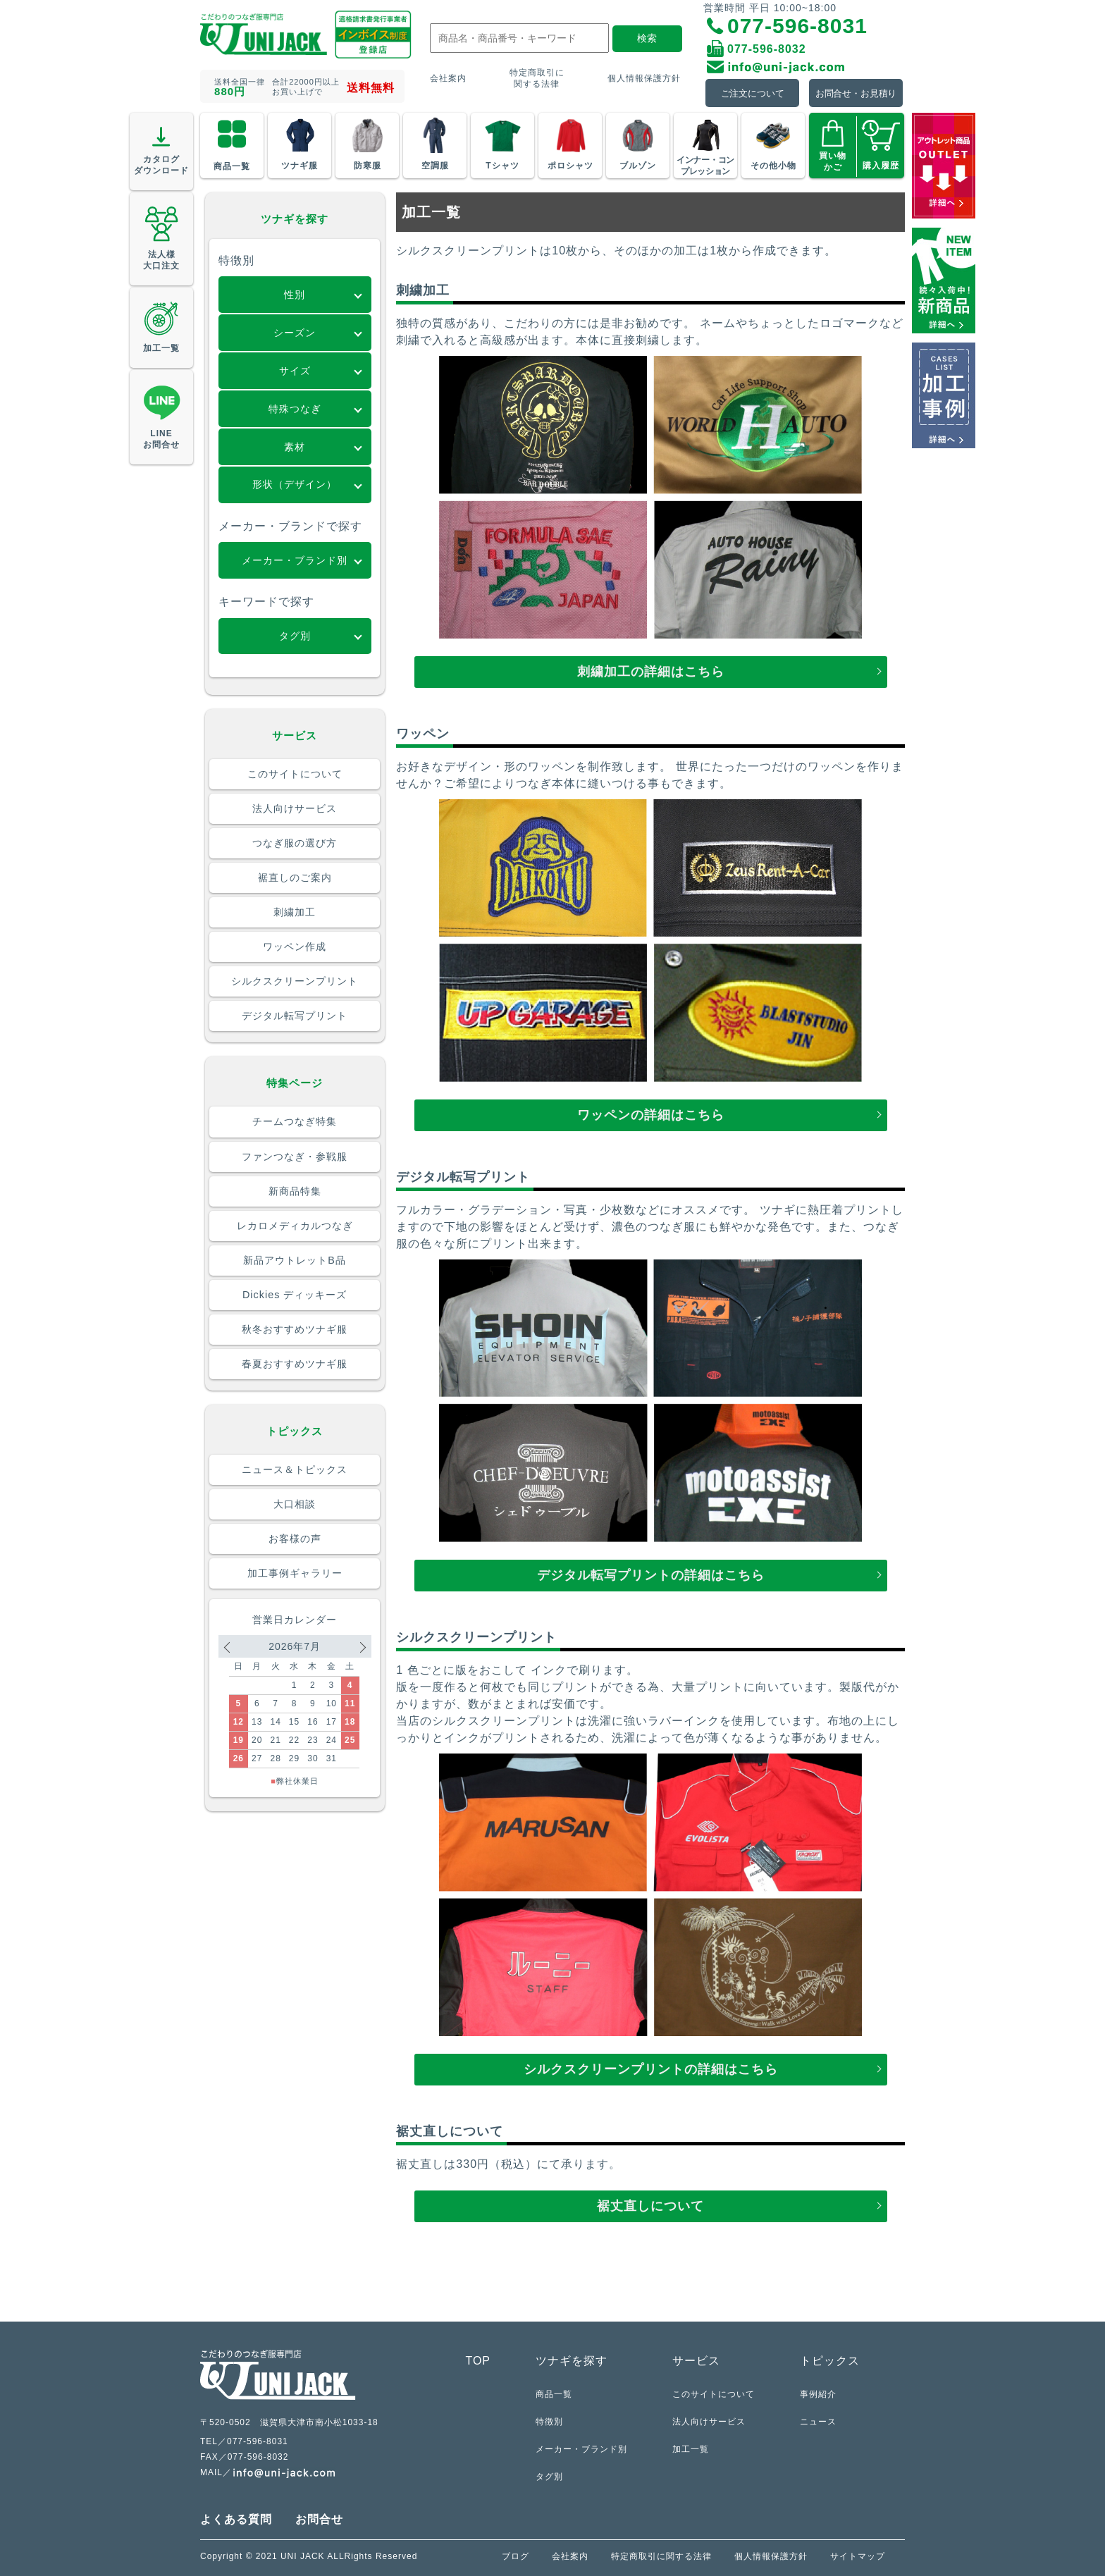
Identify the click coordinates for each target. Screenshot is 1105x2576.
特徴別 (549, 2421)
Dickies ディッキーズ (294, 1294)
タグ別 (549, 2476)
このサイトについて (294, 773)
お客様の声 (294, 1538)
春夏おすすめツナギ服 (294, 1363)
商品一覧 (554, 2393)
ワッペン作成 (294, 946)
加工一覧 (690, 2448)
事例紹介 (818, 2393)
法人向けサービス (294, 808)
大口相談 (294, 1504)
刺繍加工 (294, 912)
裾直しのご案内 (295, 877)
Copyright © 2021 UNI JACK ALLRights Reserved (308, 2556)
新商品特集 (294, 1191)
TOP (477, 2361)
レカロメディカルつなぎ (295, 1225)
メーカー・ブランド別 (581, 2448)
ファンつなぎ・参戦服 (294, 1156)
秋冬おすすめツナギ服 (294, 1329)
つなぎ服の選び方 (294, 843)
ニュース (818, 2421)
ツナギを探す (571, 2361)
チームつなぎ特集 (294, 1121)
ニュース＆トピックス (294, 1469)
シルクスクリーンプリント (294, 981)
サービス (696, 2361)
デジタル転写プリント (294, 1015)
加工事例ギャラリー (294, 1573)
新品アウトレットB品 (294, 1260)
